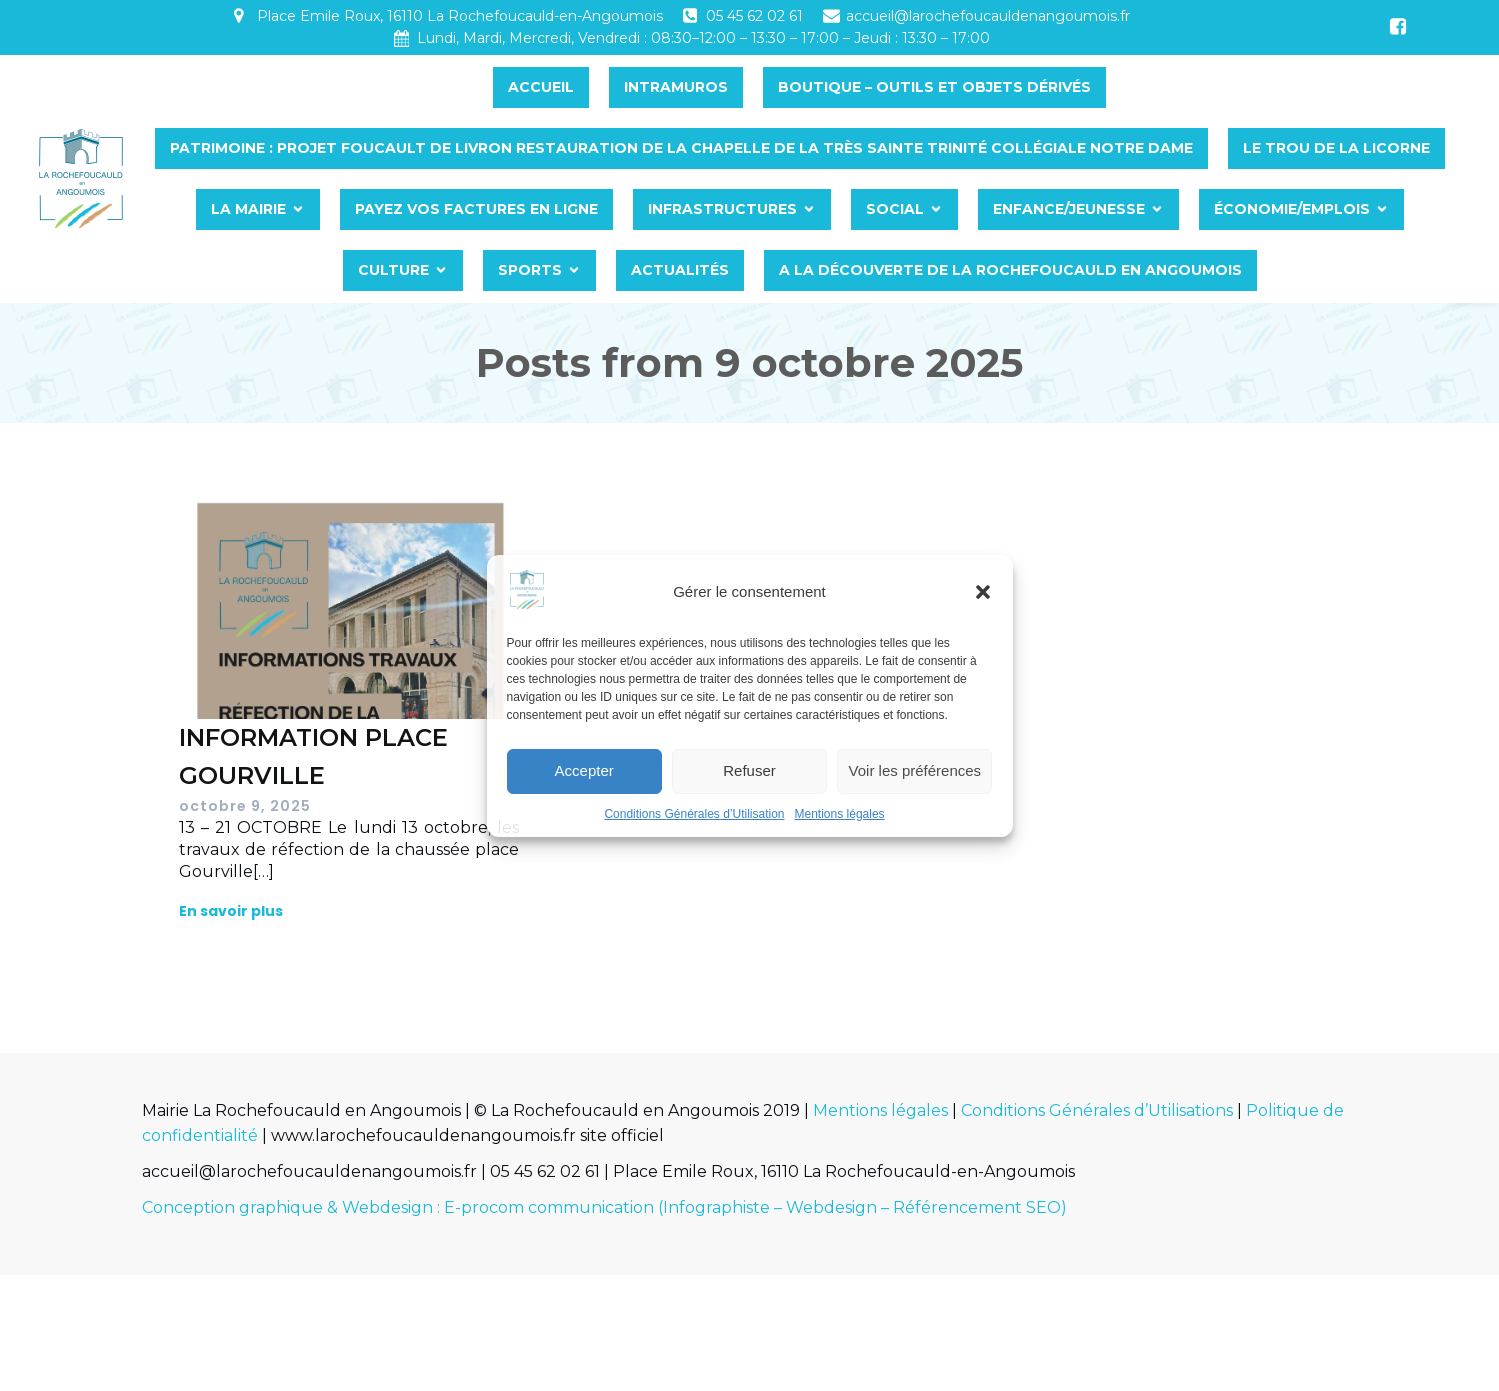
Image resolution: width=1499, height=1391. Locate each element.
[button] (983, 592)
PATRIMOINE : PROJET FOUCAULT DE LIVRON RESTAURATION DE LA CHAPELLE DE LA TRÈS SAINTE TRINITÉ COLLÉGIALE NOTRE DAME (703, 148)
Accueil (563, 87)
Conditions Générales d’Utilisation (694, 814)
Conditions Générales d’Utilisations (1097, 1110)
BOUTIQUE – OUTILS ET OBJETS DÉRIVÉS (956, 87)
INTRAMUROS (698, 87)
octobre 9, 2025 (245, 806)
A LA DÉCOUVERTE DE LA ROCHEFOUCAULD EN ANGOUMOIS (1032, 270)
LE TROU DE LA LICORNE (1358, 148)
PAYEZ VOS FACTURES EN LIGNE (498, 209)
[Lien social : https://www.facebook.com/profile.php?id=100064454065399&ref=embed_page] (1398, 27)
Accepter (584, 770)
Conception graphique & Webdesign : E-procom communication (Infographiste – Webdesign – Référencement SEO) (604, 1207)
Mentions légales (840, 814)
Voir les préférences (915, 770)
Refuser (749, 770)
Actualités (702, 270)
